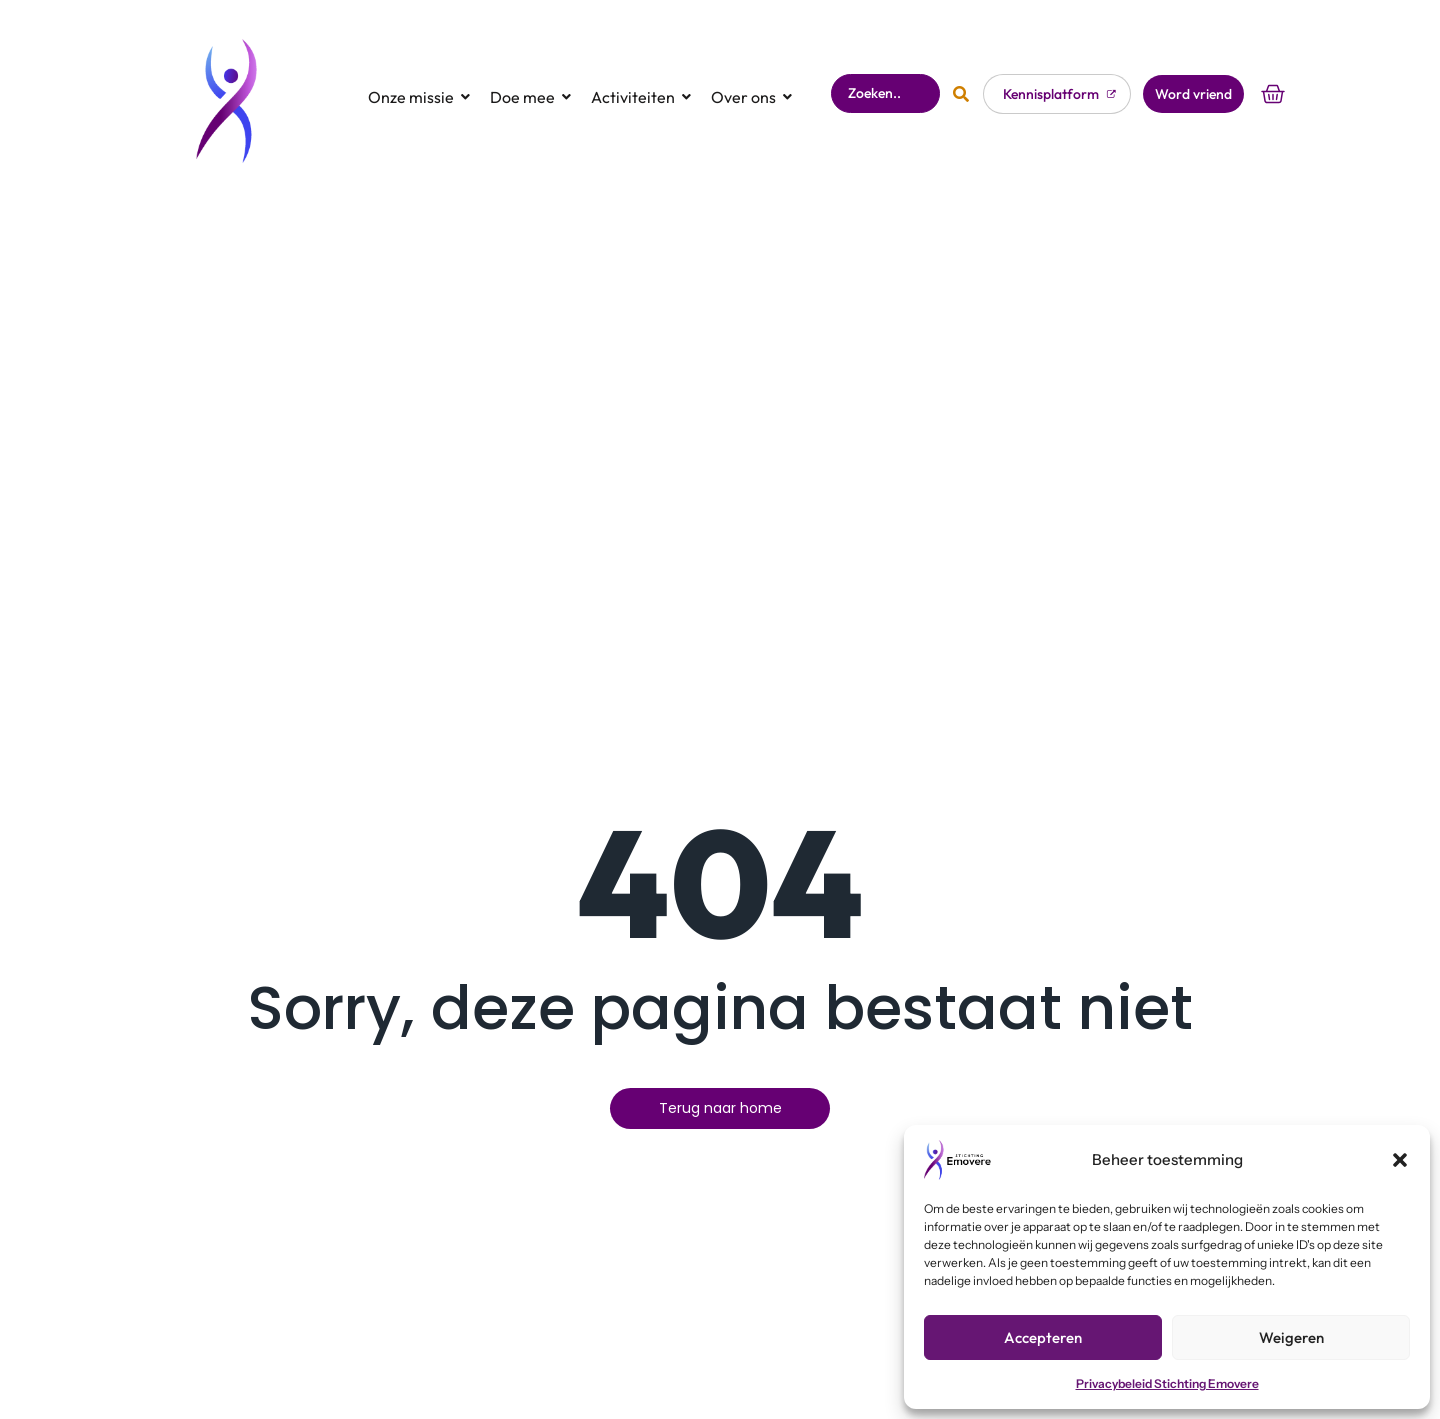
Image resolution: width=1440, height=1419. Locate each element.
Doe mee (528, 65)
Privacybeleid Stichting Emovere (1167, 1383)
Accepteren (1043, 1337)
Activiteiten (639, 65)
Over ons (749, 65)
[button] (1400, 1160)
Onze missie (417, 65)
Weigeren (1291, 1337)
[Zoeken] (885, 61)
